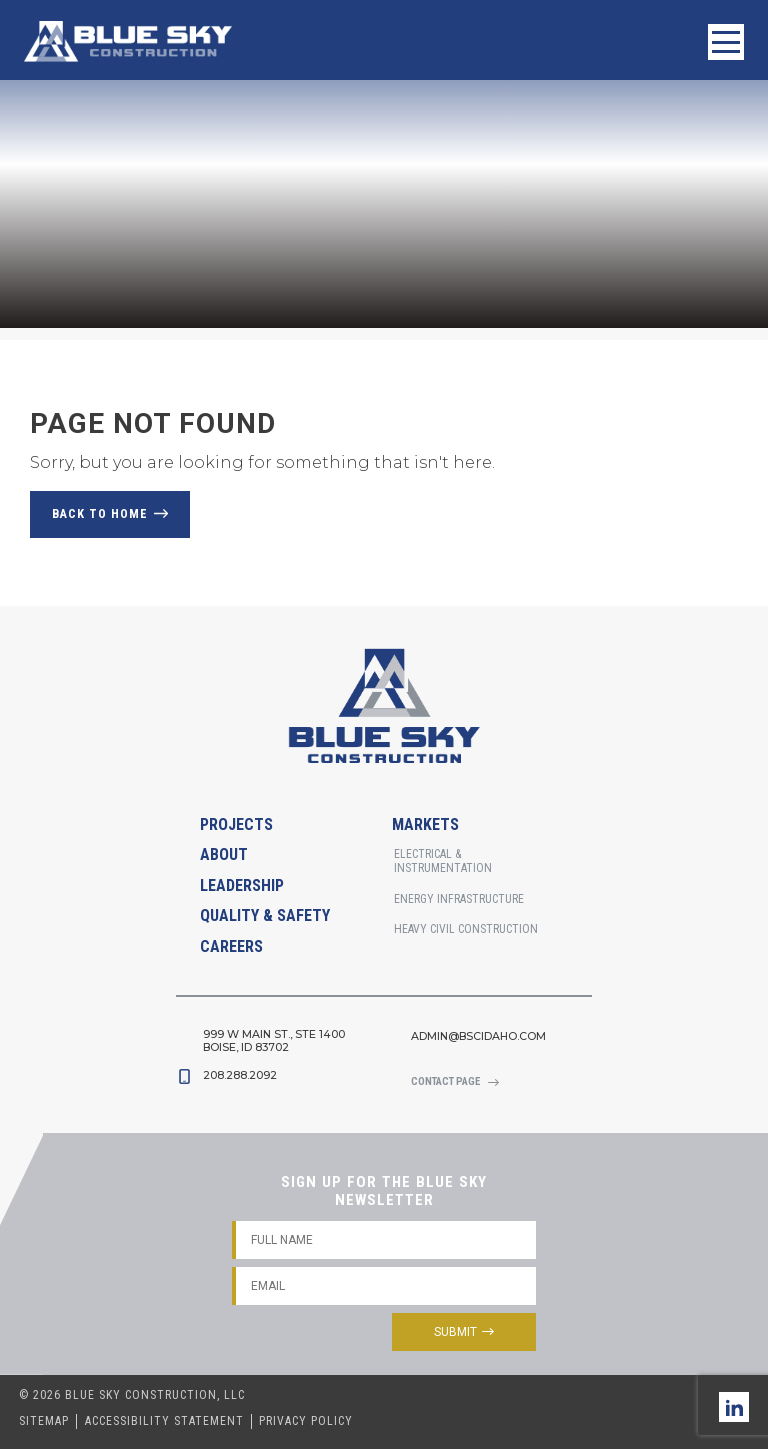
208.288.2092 (240, 1075)
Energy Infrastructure (459, 899)
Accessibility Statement (164, 1421)
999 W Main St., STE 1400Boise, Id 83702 (274, 1041)
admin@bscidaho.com (478, 1036)
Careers (231, 946)
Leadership (242, 885)
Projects (236, 824)
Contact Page (445, 1081)
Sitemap (44, 1421)
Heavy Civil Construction (466, 929)
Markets (425, 824)
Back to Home (100, 513)
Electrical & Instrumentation (443, 861)
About (224, 854)
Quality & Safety (265, 915)
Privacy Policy (306, 1421)
